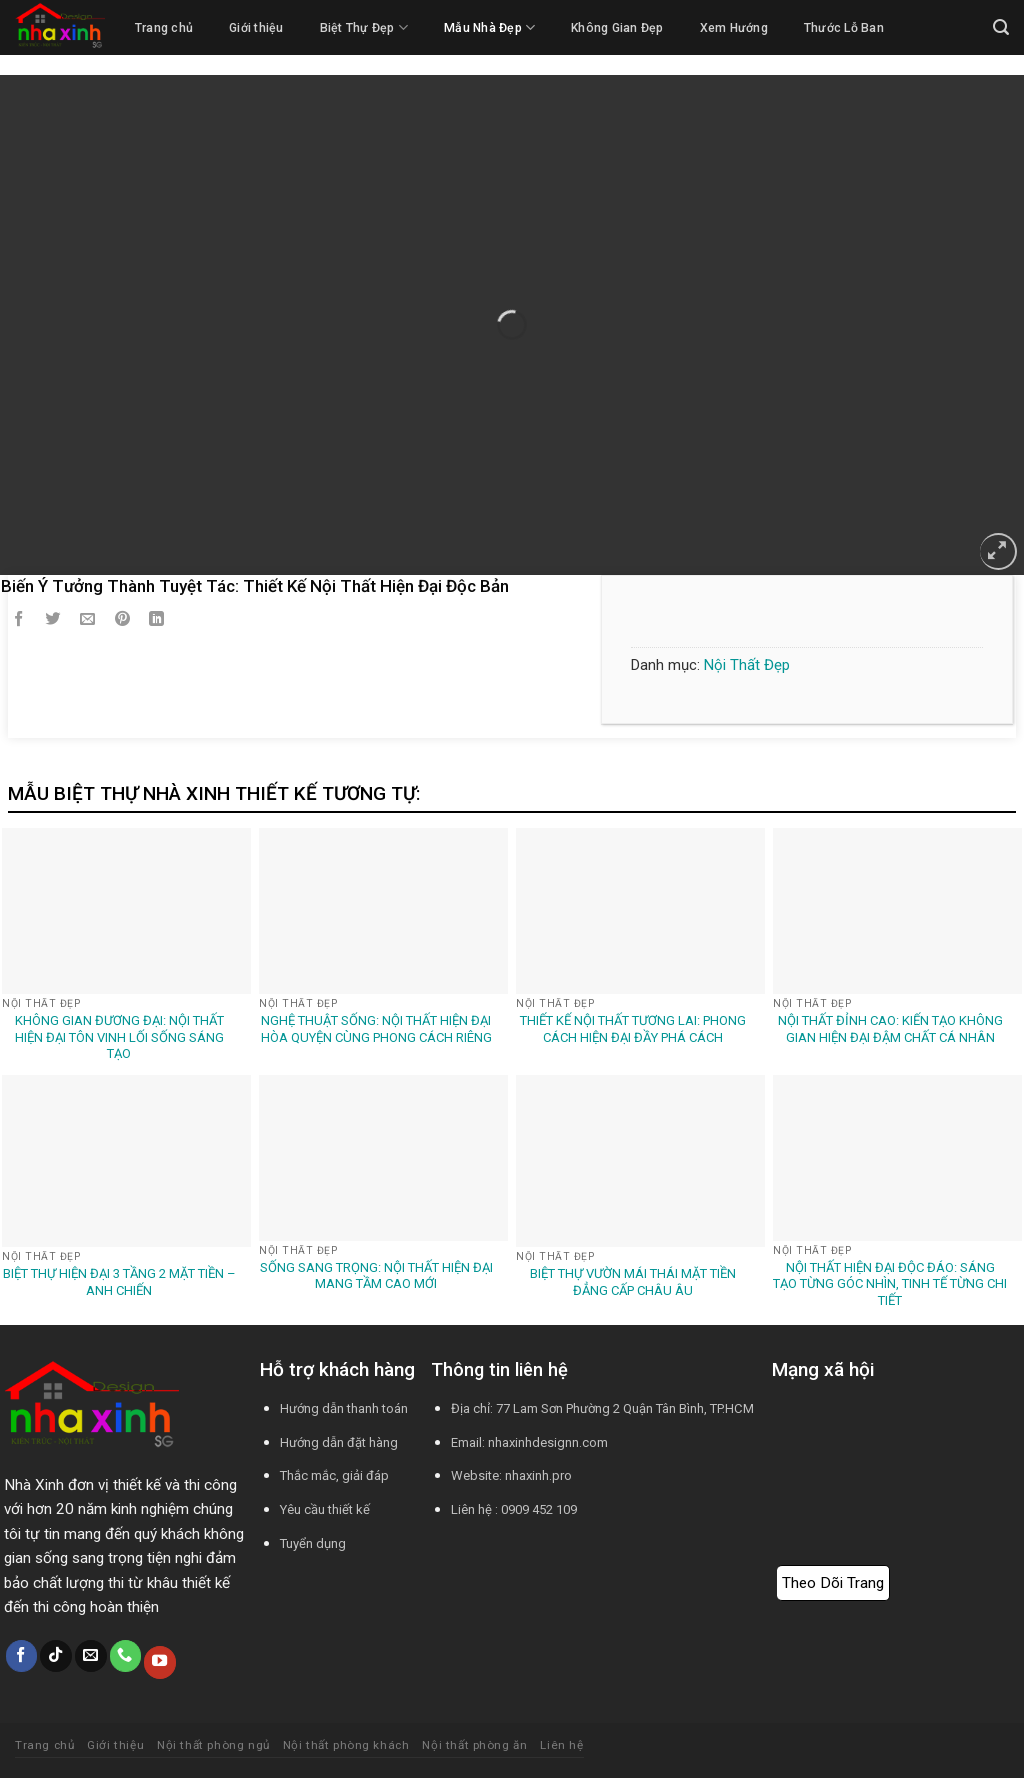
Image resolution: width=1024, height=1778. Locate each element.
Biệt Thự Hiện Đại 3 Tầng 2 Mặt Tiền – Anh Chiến (119, 1282)
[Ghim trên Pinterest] (123, 622)
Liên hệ (561, 1745)
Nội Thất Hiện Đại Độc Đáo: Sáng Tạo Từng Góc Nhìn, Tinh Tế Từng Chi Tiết (890, 1284)
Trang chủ (164, 28)
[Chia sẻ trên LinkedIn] (157, 622)
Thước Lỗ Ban (844, 28)
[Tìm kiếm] (1001, 27)
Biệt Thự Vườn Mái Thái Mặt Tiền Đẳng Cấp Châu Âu (633, 1282)
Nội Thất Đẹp (747, 665)
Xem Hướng (734, 28)
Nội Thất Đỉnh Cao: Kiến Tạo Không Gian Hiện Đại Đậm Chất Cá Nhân (890, 1029)
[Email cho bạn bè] (88, 622)
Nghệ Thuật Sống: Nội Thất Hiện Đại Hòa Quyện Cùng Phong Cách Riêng (376, 1029)
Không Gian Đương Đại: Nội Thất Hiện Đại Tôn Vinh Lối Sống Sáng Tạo (119, 1037)
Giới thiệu (256, 28)
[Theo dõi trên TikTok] (56, 1656)
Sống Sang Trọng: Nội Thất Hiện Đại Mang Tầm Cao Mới (376, 1276)
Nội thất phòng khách (346, 1745)
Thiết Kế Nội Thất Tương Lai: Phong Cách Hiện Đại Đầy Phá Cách (633, 1029)
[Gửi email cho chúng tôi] (91, 1656)
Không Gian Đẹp (617, 28)
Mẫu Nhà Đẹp (489, 27)
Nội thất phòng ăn (474, 1745)
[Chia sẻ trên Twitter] (53, 622)
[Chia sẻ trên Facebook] (19, 622)
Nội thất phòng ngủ (213, 1745)
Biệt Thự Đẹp (364, 27)
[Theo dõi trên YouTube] (160, 1662)
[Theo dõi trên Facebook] (22, 1656)
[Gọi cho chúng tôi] (126, 1656)
